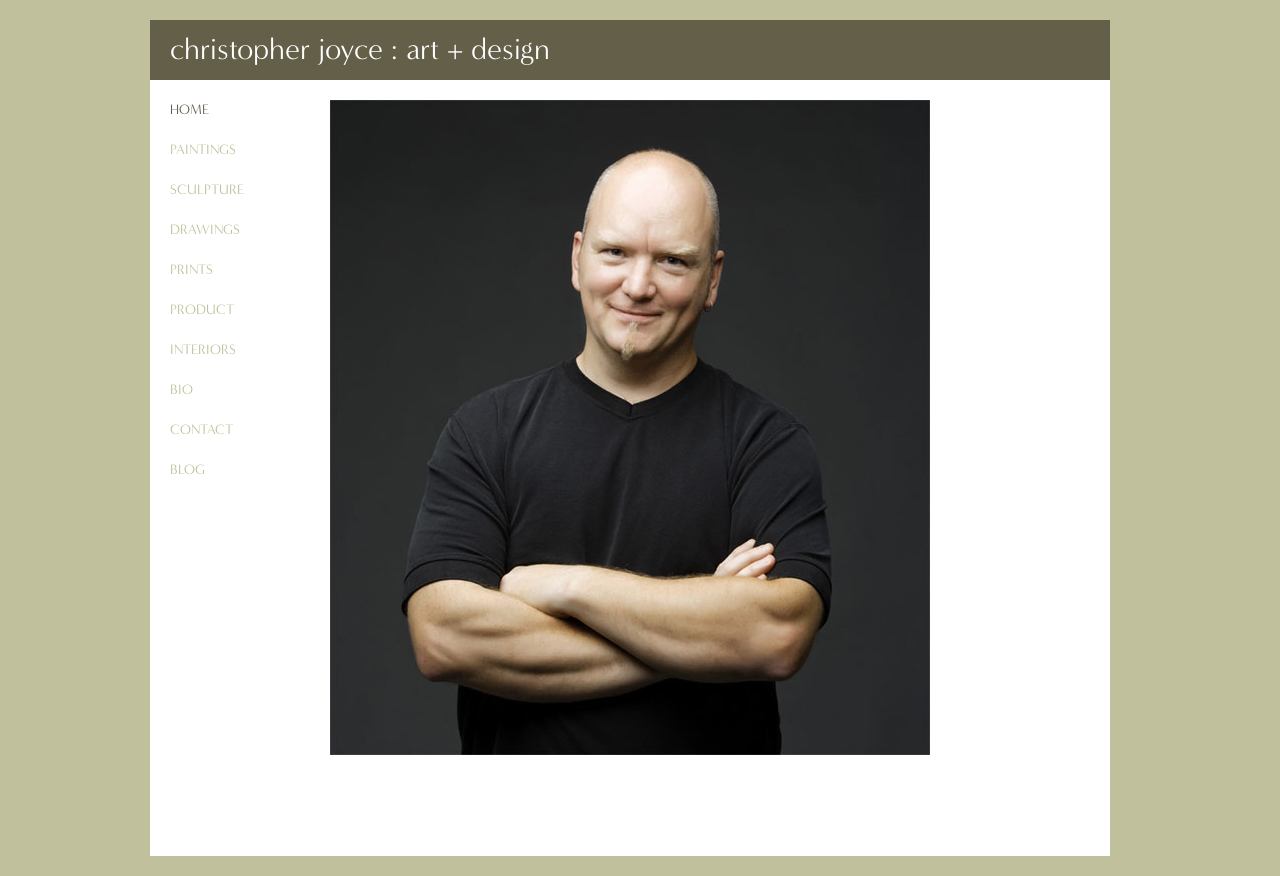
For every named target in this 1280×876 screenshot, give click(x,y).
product (202, 309)
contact (201, 429)
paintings (203, 149)
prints (191, 269)
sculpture (207, 189)
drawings (205, 229)
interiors (203, 349)
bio (181, 389)
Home (189, 109)
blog (187, 469)
